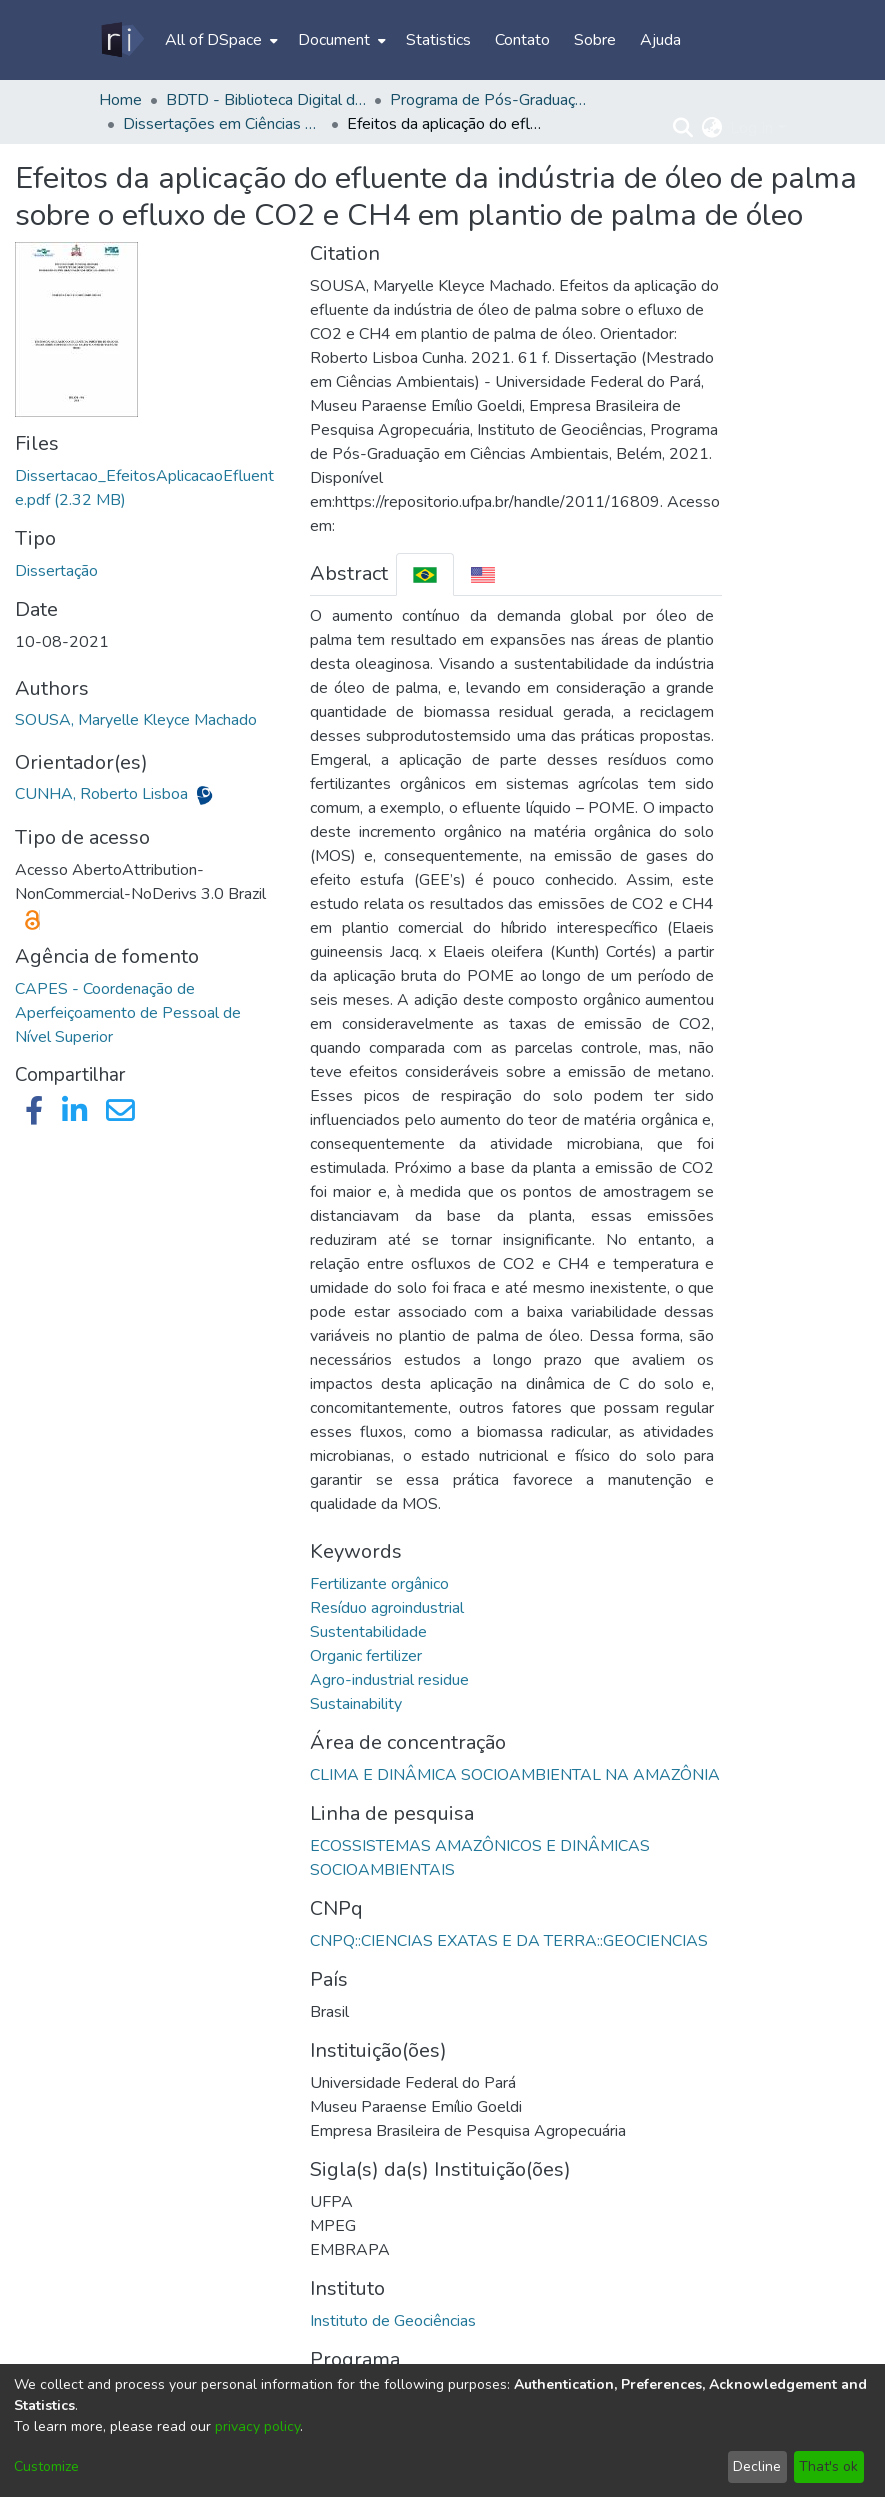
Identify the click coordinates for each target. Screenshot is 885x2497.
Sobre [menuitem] (595, 40)
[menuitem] (219, 40)
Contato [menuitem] (522, 40)
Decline (757, 2466)
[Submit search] (682, 128)
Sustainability (356, 1704)
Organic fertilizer (366, 1656)
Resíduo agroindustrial (387, 1608)
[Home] (121, 40)
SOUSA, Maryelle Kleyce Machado (136, 720)
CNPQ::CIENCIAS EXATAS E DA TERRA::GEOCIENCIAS (509, 1941)
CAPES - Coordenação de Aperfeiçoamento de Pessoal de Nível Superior (128, 1013)
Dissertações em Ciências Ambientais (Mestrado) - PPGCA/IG (223, 124)
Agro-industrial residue (389, 1680)
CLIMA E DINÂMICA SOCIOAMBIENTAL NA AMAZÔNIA (515, 1775)
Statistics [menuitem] (438, 40)
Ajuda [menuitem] (660, 40)
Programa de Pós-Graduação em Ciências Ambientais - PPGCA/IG (490, 100)
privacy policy (257, 2426)
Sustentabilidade (368, 1632)
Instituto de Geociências (393, 2321)
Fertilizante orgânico (379, 1584)
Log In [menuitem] (751, 128)
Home (120, 100)
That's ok (828, 2466)
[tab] (425, 574)
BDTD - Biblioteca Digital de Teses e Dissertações (266, 100)
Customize (46, 2466)
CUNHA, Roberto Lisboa (103, 794)
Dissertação (56, 571)
